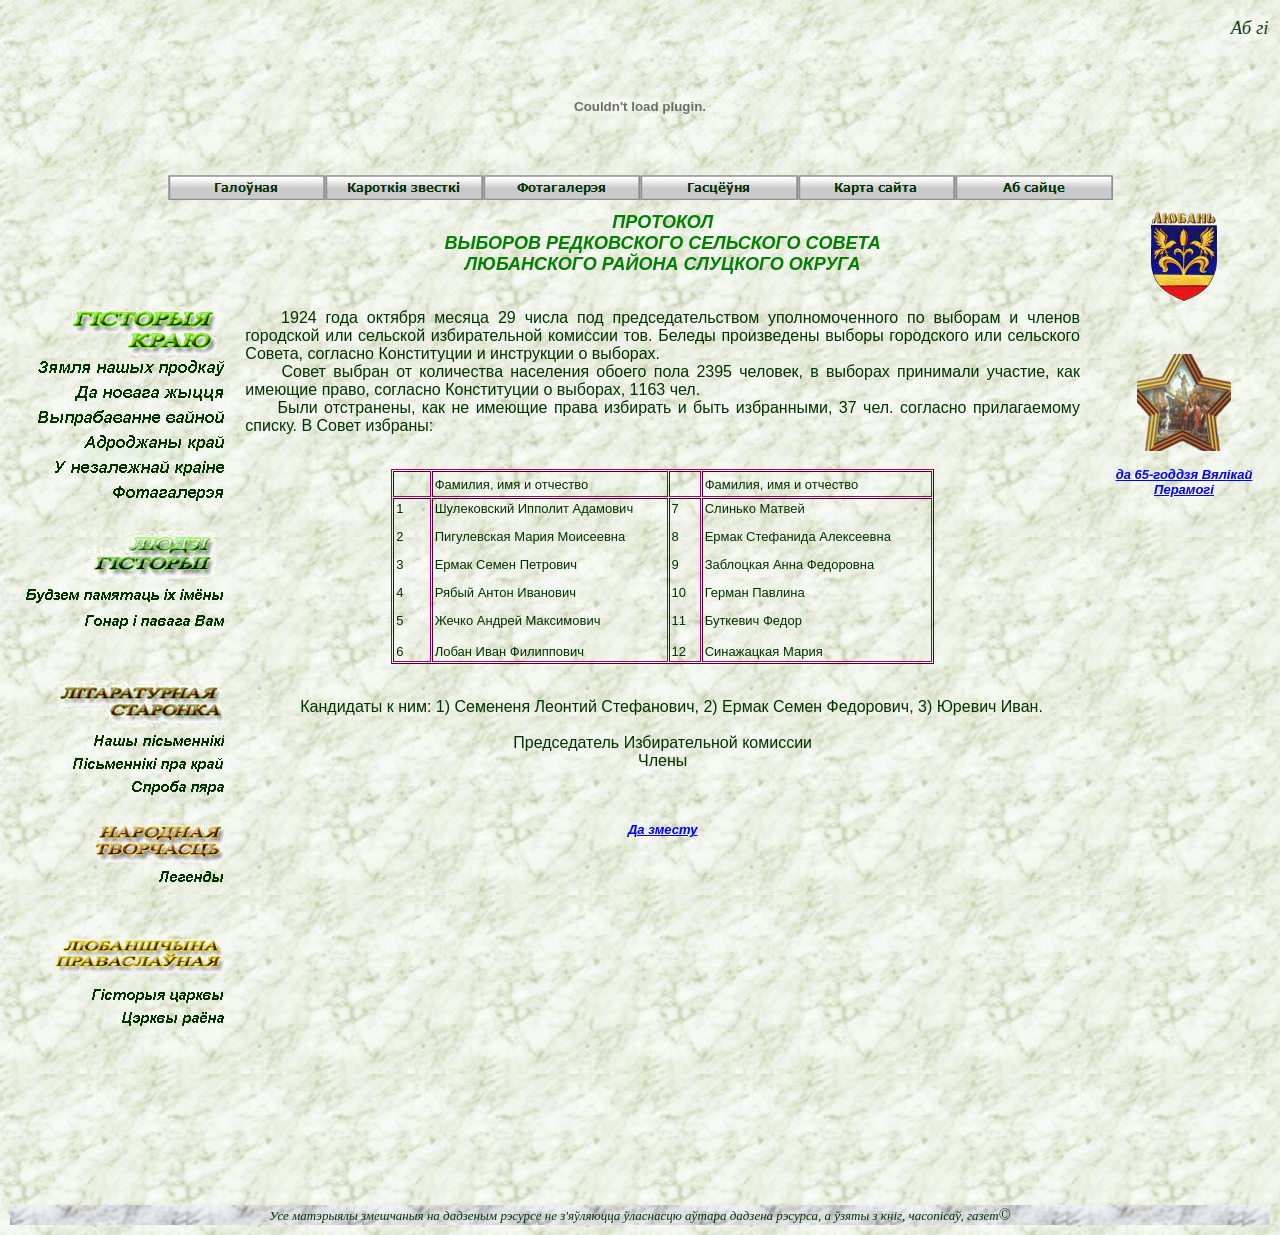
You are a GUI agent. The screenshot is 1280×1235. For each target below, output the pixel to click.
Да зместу (662, 829)
